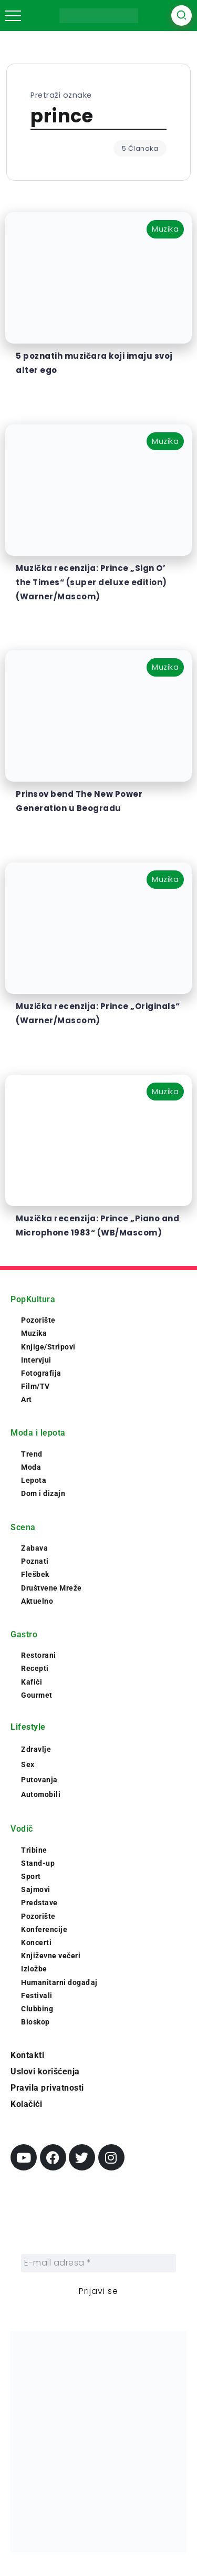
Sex (28, 1764)
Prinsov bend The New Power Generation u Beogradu (79, 801)
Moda (31, 1467)
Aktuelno (37, 1601)
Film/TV (35, 1386)
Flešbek (35, 1574)
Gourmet (37, 1695)
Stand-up (38, 1863)
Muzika (34, 1333)
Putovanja (39, 1779)
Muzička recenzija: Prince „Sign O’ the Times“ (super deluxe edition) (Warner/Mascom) (91, 582)
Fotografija (41, 1373)
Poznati (35, 1561)
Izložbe (34, 1969)
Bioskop (35, 2022)
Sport (31, 1876)
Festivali (37, 1995)
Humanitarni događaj (59, 1982)
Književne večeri (50, 1955)
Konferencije (44, 1929)
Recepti (35, 1668)
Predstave (39, 1902)
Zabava (34, 1548)
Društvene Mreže (51, 1588)
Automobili (40, 1794)
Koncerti (36, 1942)
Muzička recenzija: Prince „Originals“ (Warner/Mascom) (98, 1013)
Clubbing (37, 2008)
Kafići (31, 1682)
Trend (32, 1454)
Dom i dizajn (43, 1493)
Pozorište (38, 1320)
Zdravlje (36, 1749)
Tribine (34, 1850)
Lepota (33, 1480)
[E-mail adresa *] (98, 2263)
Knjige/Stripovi (48, 1347)
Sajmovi (35, 1889)
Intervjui (36, 1360)
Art (26, 1399)
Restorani (38, 1655)
